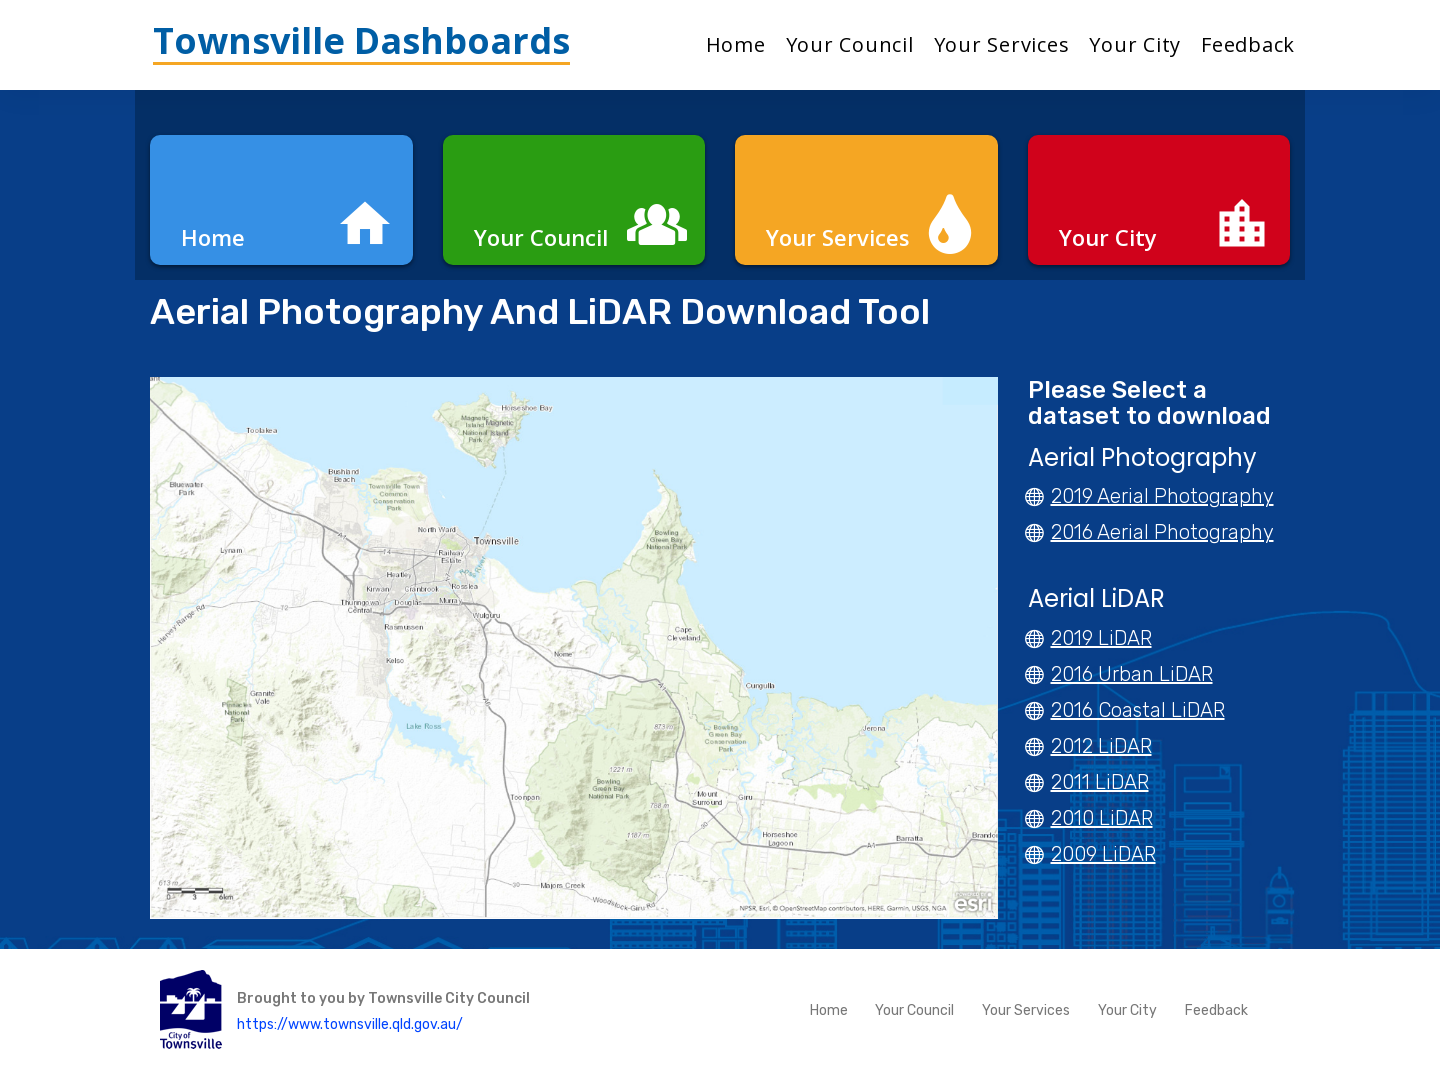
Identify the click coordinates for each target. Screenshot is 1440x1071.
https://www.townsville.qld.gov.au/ (350, 1023)
